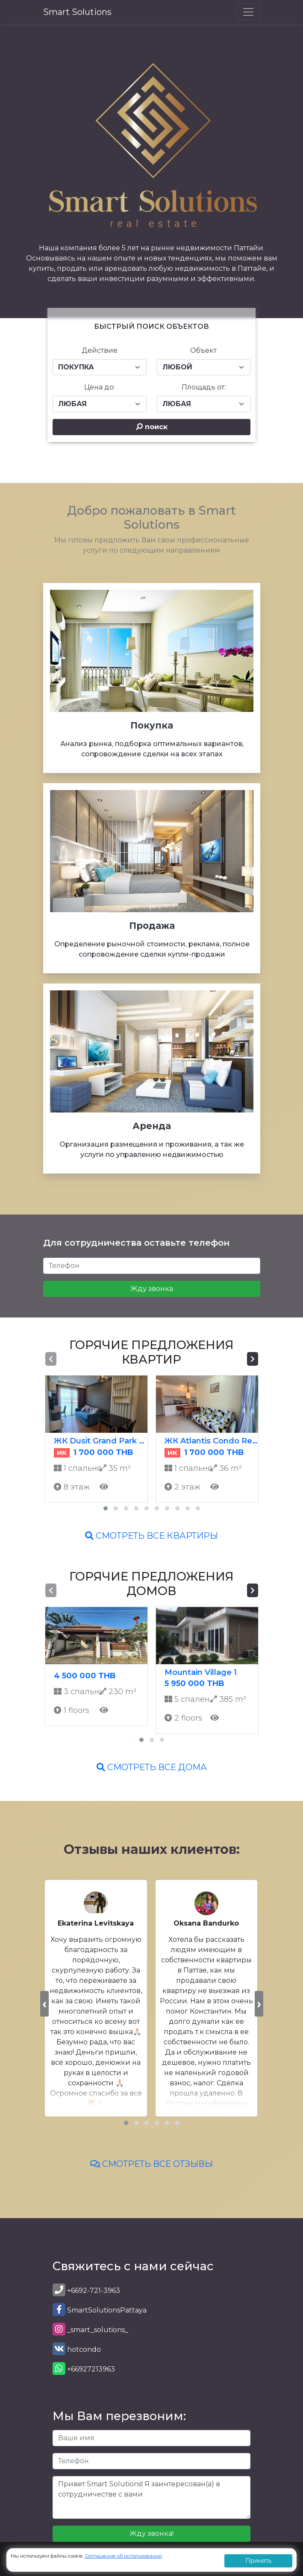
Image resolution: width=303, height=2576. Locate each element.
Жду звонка (151, 1289)
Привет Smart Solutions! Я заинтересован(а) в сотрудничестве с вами (152, 2497)
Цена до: (99, 387)
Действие (100, 350)
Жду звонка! (151, 2533)
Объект (203, 350)
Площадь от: (204, 387)
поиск (152, 427)
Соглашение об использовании (123, 2556)
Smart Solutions (77, 12)
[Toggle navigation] (248, 11)
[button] (105, 1508)
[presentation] (50, 1359)
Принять (258, 2560)
